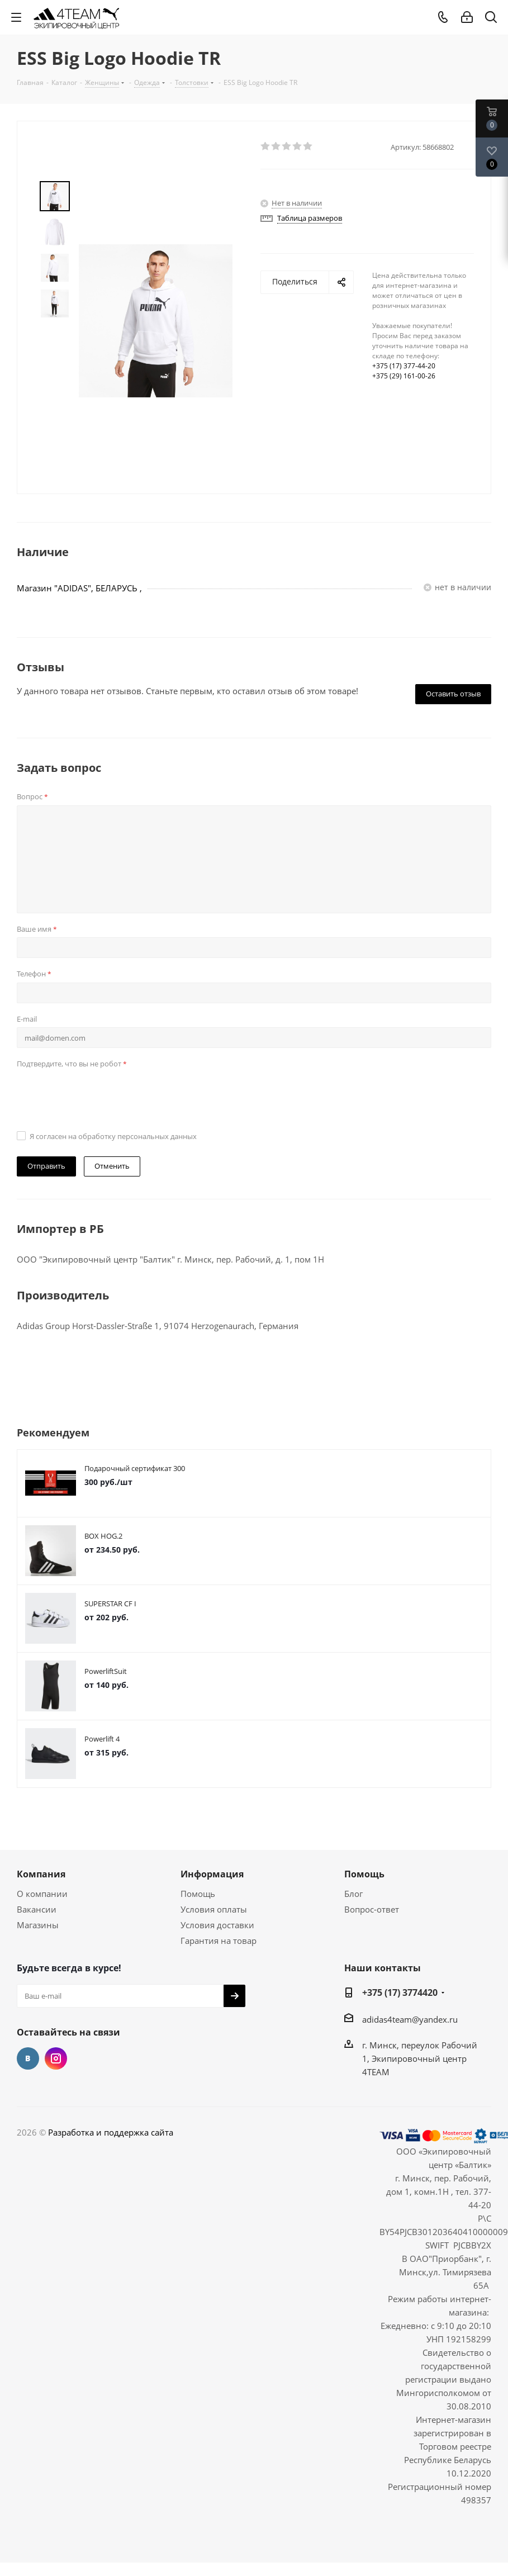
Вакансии (36, 1909)
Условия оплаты (214, 1909)
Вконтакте (28, 2058)
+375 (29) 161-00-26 (403, 376)
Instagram (56, 2058)
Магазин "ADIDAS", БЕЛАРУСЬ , (79, 588)
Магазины (38, 1924)
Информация (212, 1874)
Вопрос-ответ (371, 1909)
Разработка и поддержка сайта (110, 2132)
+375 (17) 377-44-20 (403, 366)
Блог (353, 1893)
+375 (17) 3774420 (400, 1992)
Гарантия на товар (219, 1940)
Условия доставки (217, 1924)
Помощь (198, 1893)
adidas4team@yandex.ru (410, 2019)
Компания (41, 1874)
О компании (42, 1893)
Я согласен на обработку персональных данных (113, 1136)
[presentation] (102, 1094)
